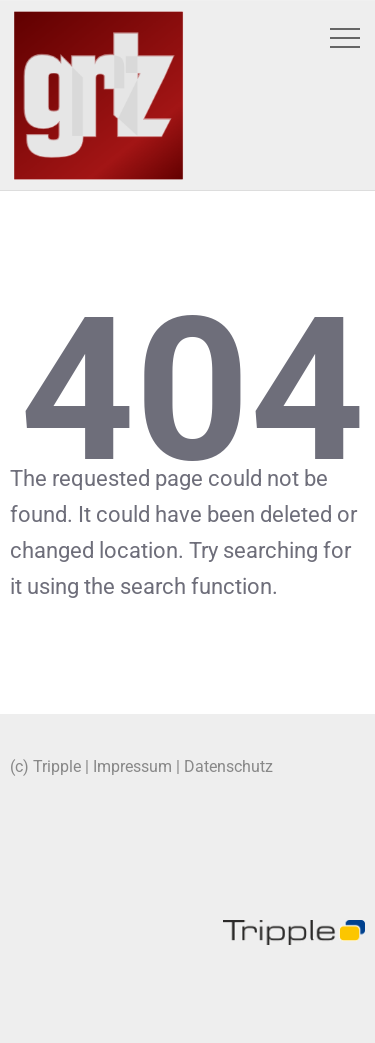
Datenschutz (228, 766)
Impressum (132, 766)
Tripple (57, 766)
